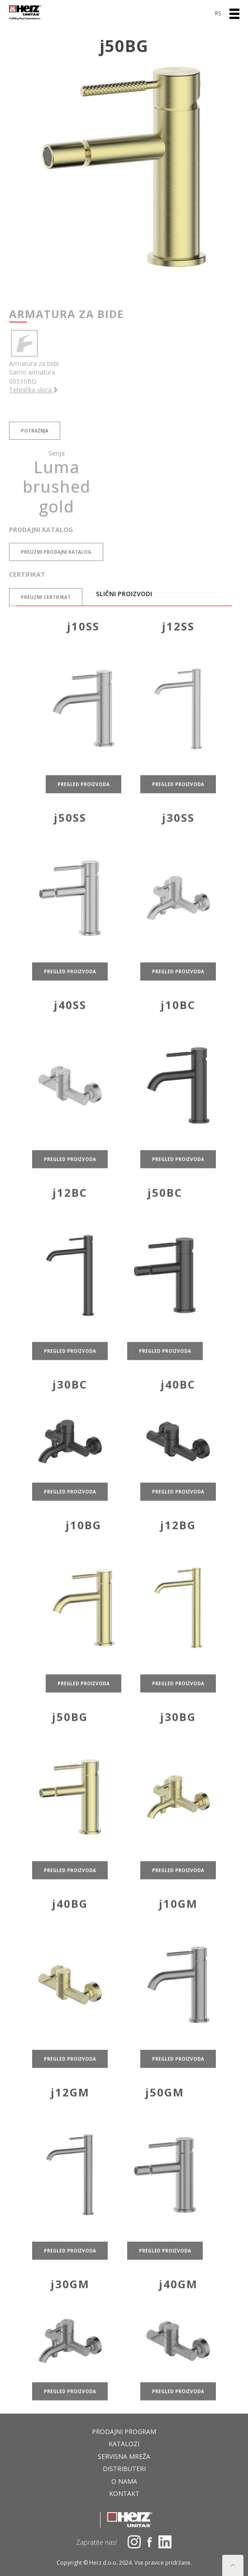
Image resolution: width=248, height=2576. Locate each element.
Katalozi (124, 2443)
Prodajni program (124, 2431)
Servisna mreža (124, 2456)
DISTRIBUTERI (124, 2468)
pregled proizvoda (83, 799)
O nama (124, 2481)
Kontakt (124, 2493)
